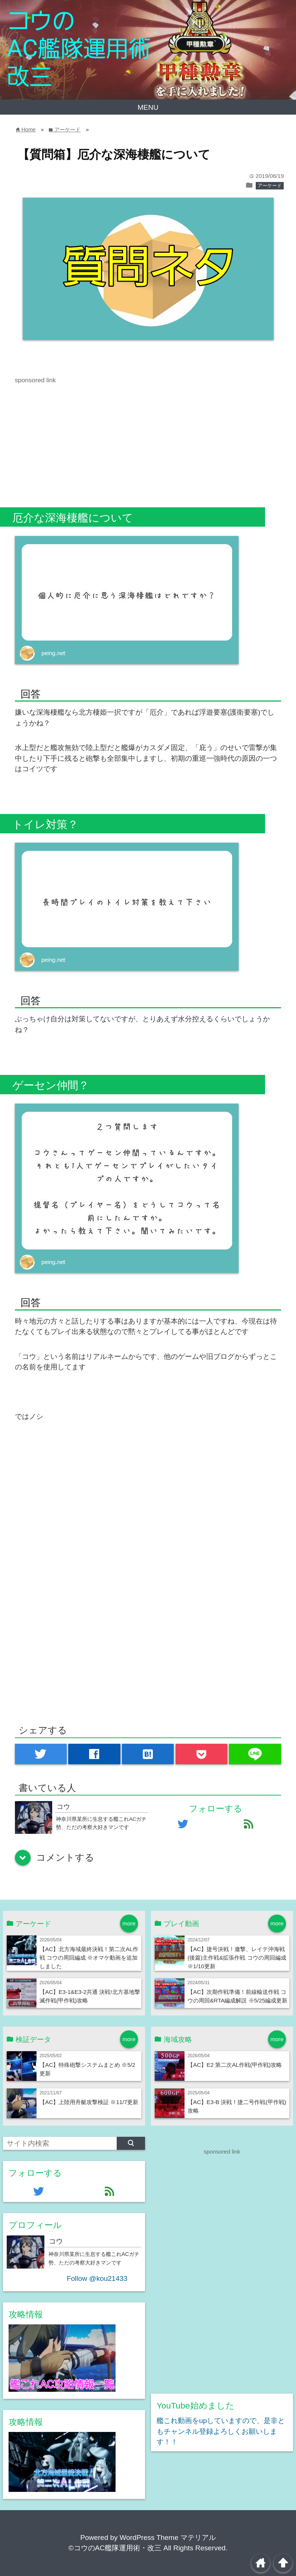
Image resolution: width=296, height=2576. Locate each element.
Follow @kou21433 (97, 2278)
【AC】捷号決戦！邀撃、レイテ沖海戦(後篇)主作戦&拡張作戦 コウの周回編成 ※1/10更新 (237, 1957)
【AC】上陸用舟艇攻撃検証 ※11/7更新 (89, 2102)
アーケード (270, 185)
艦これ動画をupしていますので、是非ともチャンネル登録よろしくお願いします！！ (221, 2431)
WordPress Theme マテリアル (168, 2537)
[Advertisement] (77, 437)
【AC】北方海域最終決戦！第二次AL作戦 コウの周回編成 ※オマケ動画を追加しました (89, 1957)
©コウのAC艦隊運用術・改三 (115, 2548)
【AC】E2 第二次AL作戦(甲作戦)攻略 (235, 2065)
